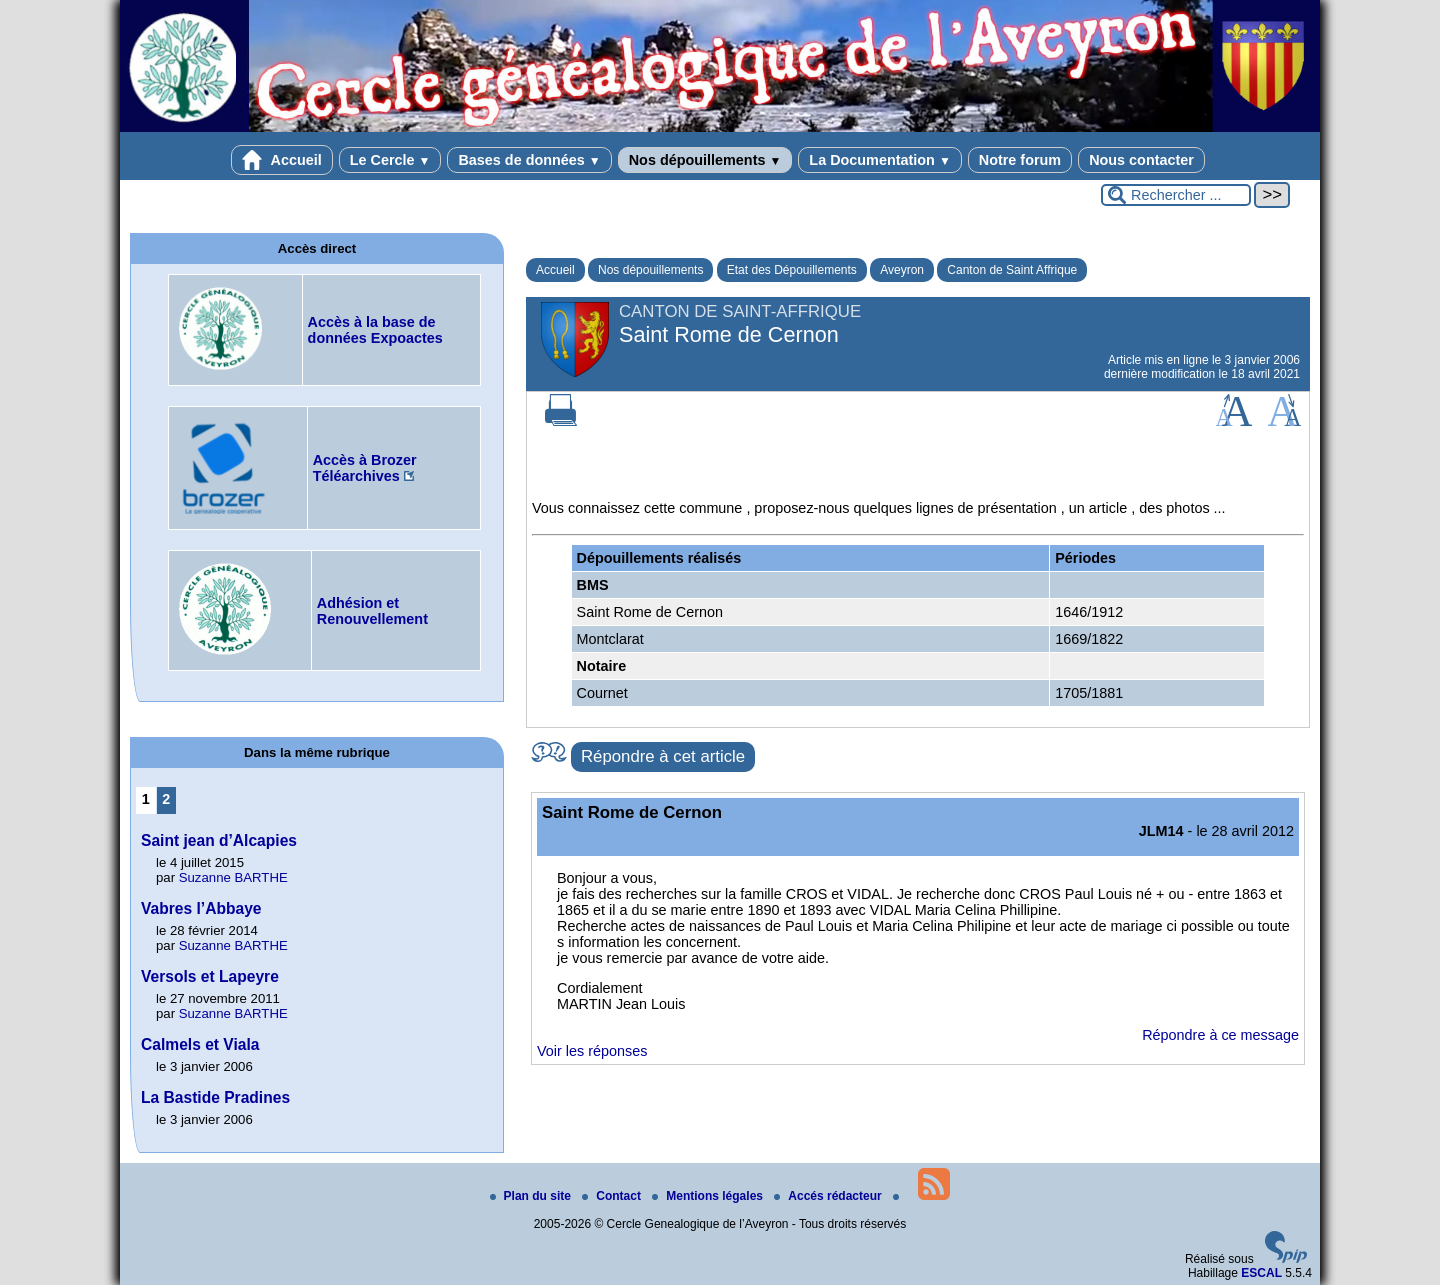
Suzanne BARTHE (233, 877)
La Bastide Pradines (215, 1097)
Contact (613, 1196)
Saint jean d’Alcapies (219, 840)
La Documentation (879, 160)
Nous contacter (1141, 160)
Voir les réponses (592, 1051)
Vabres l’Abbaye (201, 908)
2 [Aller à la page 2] (166, 799)
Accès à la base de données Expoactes (375, 330)
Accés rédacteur (829, 1196)
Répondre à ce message (1220, 1035)
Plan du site (532, 1196)
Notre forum (1020, 160)
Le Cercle (390, 160)
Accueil (282, 160)
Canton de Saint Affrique (1012, 270)
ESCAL (1261, 1273)
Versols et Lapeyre (210, 976)
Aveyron (902, 270)
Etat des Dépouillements (792, 270)
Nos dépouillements (705, 160)
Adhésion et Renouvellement (372, 611)
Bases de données (529, 160)
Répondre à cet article (663, 756)
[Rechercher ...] (1176, 195)
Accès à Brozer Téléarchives (365, 468)
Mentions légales (709, 1196)
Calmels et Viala (200, 1044)
